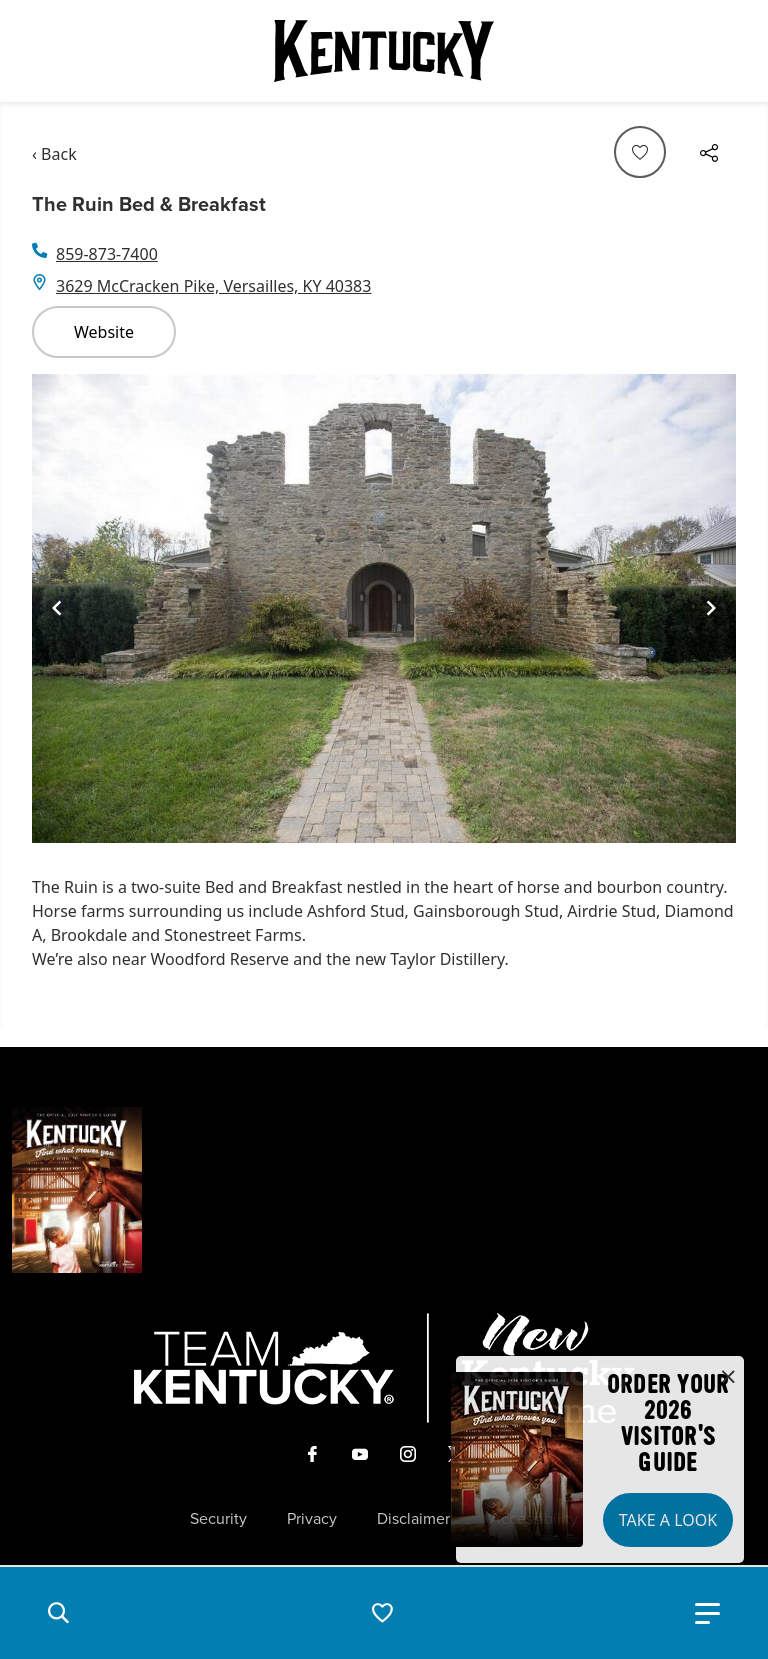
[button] (58, 1613)
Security (218, 1519)
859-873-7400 (107, 254)
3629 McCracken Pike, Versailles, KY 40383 (213, 286)
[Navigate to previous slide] (57, 608)
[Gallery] (384, 608)
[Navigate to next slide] (711, 608)
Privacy (312, 1519)
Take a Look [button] (668, 1520)
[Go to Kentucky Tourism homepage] (384, 51)
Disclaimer (413, 1519)
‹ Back (54, 154)
